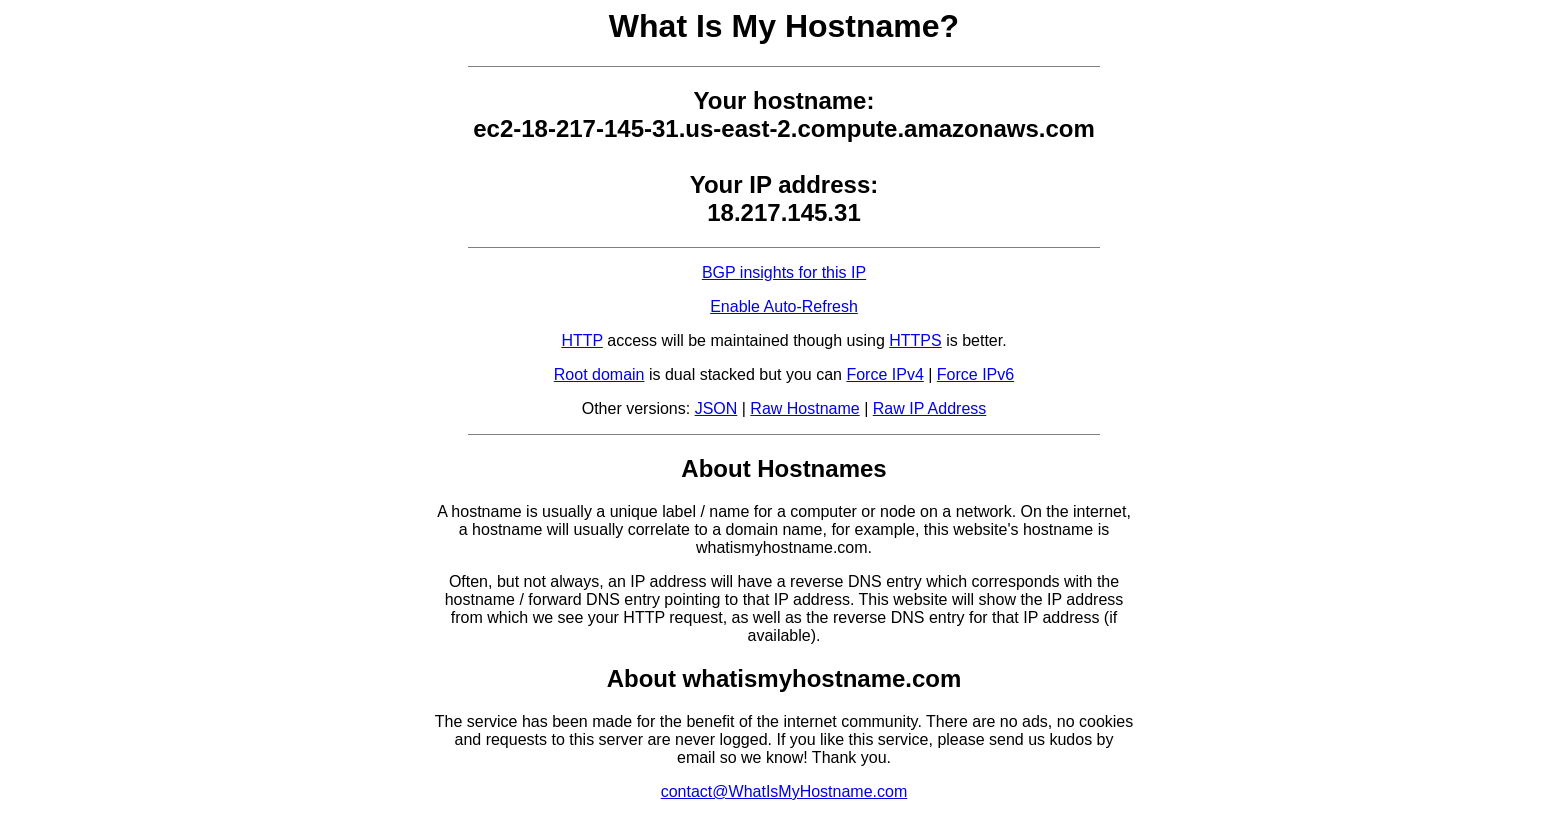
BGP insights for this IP (784, 272)
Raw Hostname (804, 408)
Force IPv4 (884, 374)
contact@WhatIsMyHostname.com (784, 791)
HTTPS (915, 340)
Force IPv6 (975, 374)
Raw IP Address (930, 408)
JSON (716, 408)
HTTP (581, 340)
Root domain (599, 374)
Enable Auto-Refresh (784, 306)
